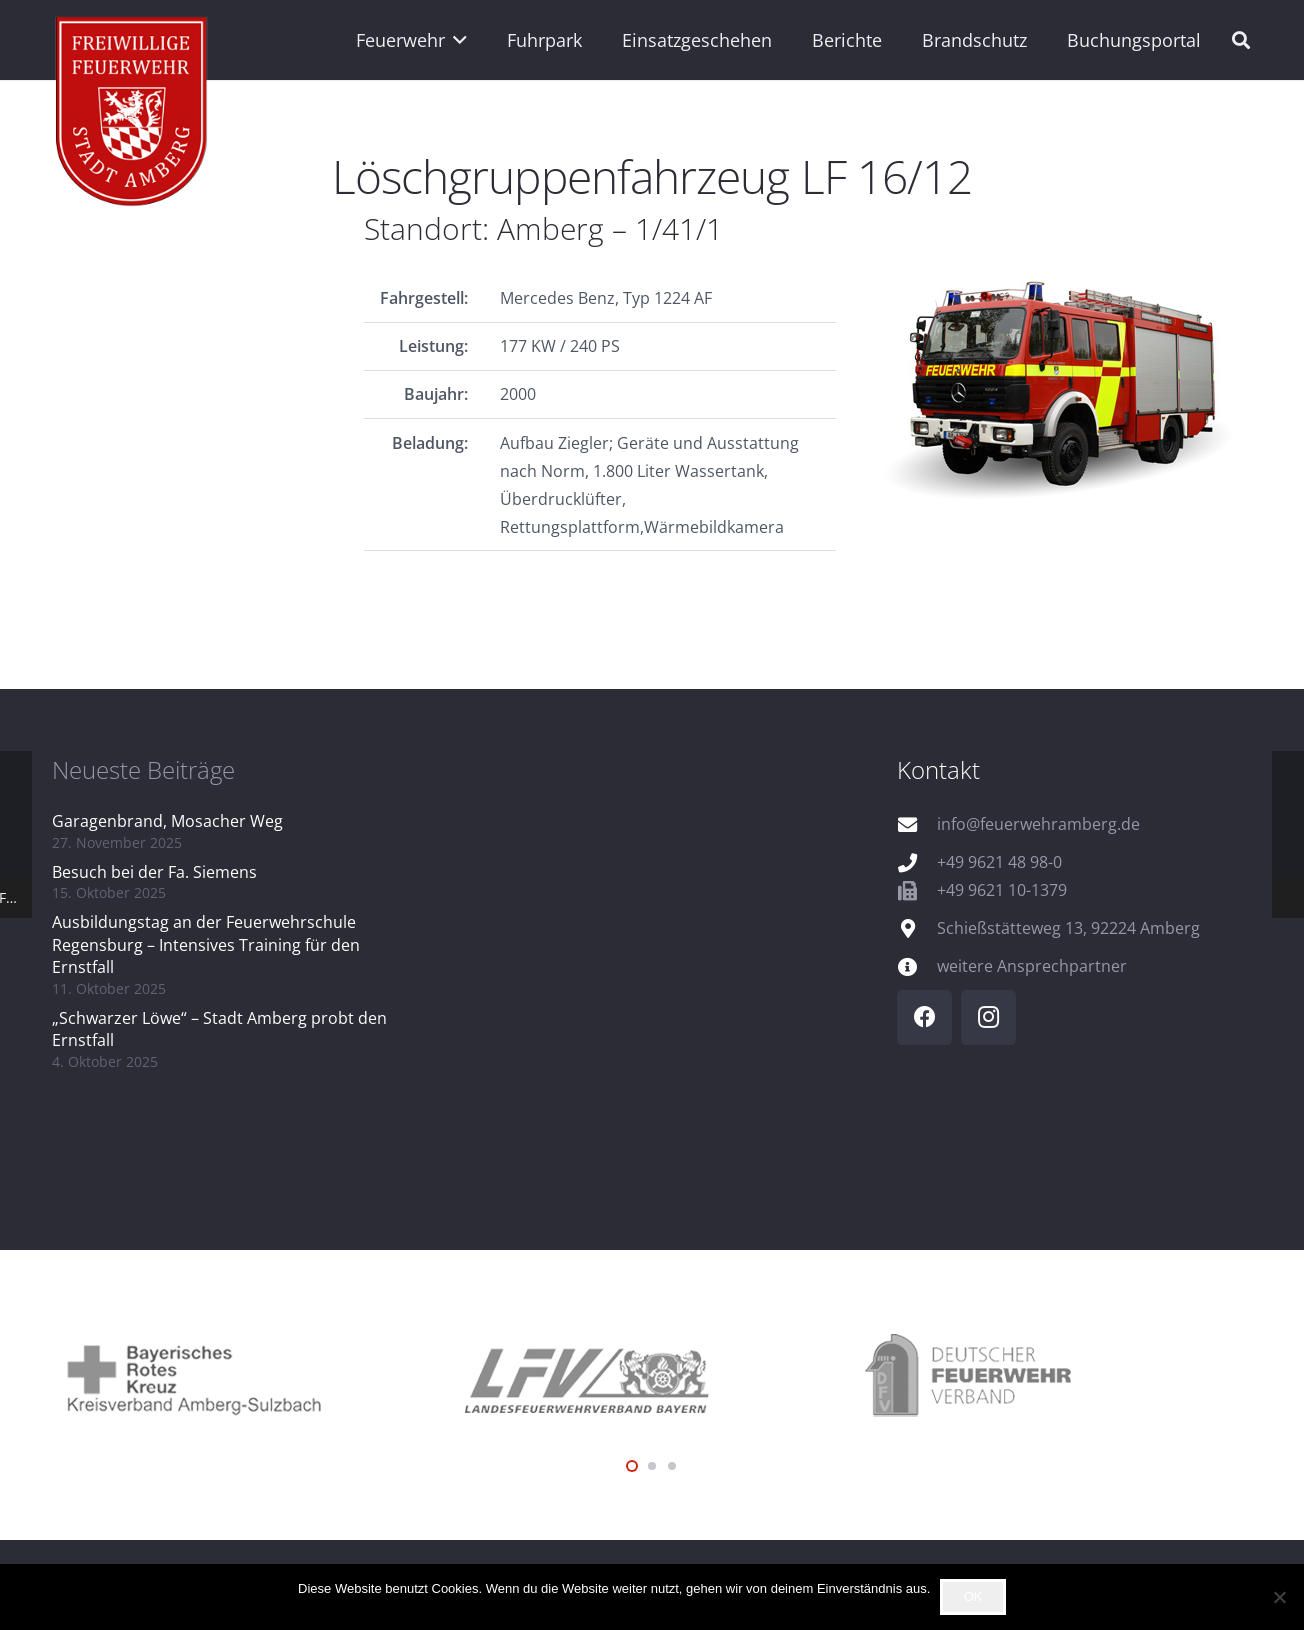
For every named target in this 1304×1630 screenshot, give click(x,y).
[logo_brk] (252, 1377)
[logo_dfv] (1052, 1377)
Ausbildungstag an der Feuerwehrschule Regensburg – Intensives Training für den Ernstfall (206, 944)
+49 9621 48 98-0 (999, 862)
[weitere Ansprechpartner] (917, 966)
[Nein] (1279, 1597)
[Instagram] (988, 1017)
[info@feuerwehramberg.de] (917, 824)
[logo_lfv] (652, 1377)
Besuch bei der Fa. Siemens (154, 872)
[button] (456, 40)
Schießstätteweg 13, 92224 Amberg (1068, 928)
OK (973, 1596)
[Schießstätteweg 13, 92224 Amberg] (917, 928)
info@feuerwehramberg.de (1038, 824)
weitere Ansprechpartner (1032, 966)
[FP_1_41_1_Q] (1068, 383)
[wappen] (132, 115)
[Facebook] (924, 1017)
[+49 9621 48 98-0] (917, 862)
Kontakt (938, 769)
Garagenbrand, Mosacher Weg (167, 821)
